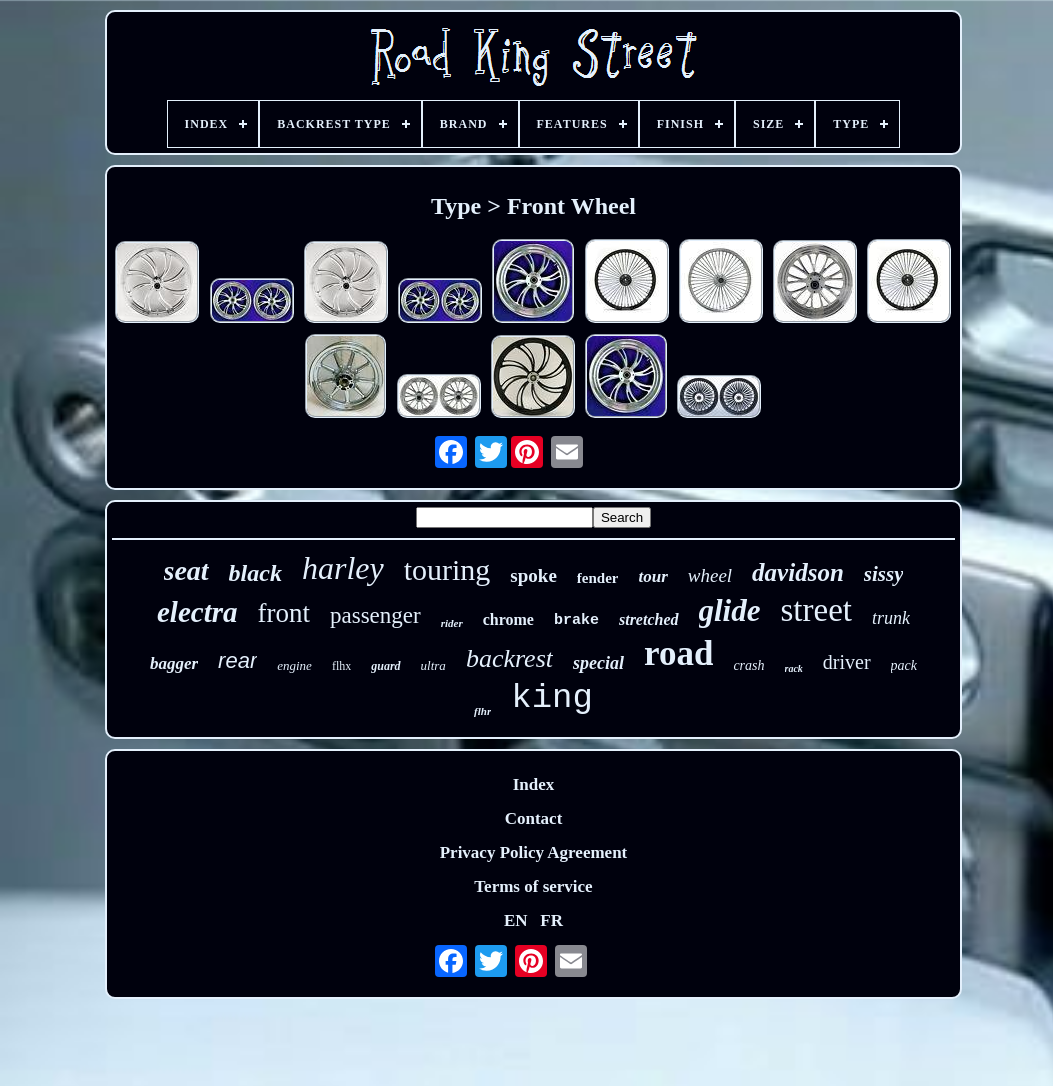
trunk (891, 618)
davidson (798, 572)
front (284, 613)
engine (294, 665)
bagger (174, 663)
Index (534, 784)
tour (652, 576)
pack (904, 665)
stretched (649, 619)
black (255, 573)
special (598, 663)
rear (237, 660)
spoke (533, 575)
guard (385, 666)
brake (576, 620)
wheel (710, 575)
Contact (534, 818)
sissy (884, 574)
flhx (341, 666)
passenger (375, 615)
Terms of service (533, 886)
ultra (433, 665)
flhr (482, 711)
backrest (509, 658)
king (552, 698)
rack (794, 668)
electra (197, 612)
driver (847, 662)
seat (186, 570)
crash (748, 665)
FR (551, 920)
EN (516, 920)
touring (447, 569)
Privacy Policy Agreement (534, 852)
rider (452, 623)
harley (343, 568)
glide (730, 610)
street (816, 610)
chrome (508, 619)
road (678, 653)
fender (598, 578)
